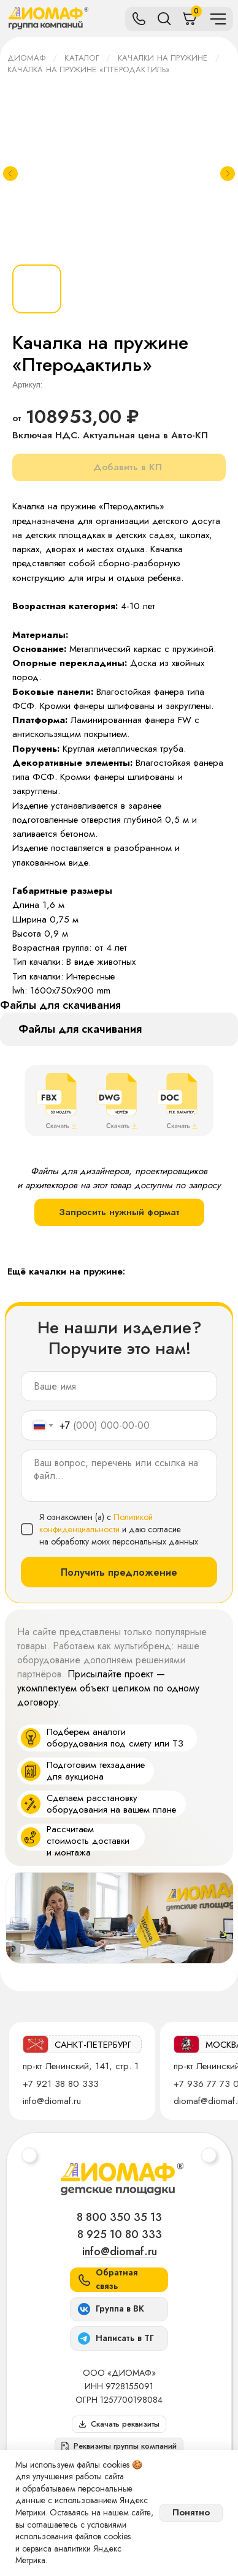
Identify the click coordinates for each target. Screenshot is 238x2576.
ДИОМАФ (26, 58)
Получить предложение (119, 1572)
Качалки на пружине (163, 58)
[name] (119, 1386)
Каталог (81, 58)
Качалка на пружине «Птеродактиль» (89, 69)
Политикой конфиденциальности (96, 1523)
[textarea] (119, 1476)
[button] (119, 2446)
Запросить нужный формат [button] (119, 1212)
